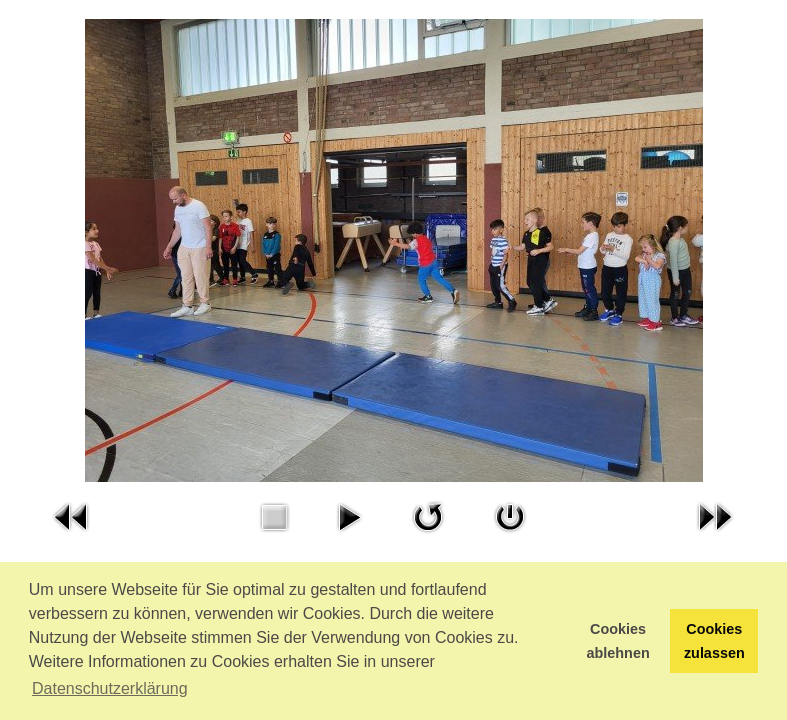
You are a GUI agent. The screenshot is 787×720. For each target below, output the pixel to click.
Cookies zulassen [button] (714, 641)
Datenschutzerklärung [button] (110, 688)
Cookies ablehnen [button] (618, 641)
